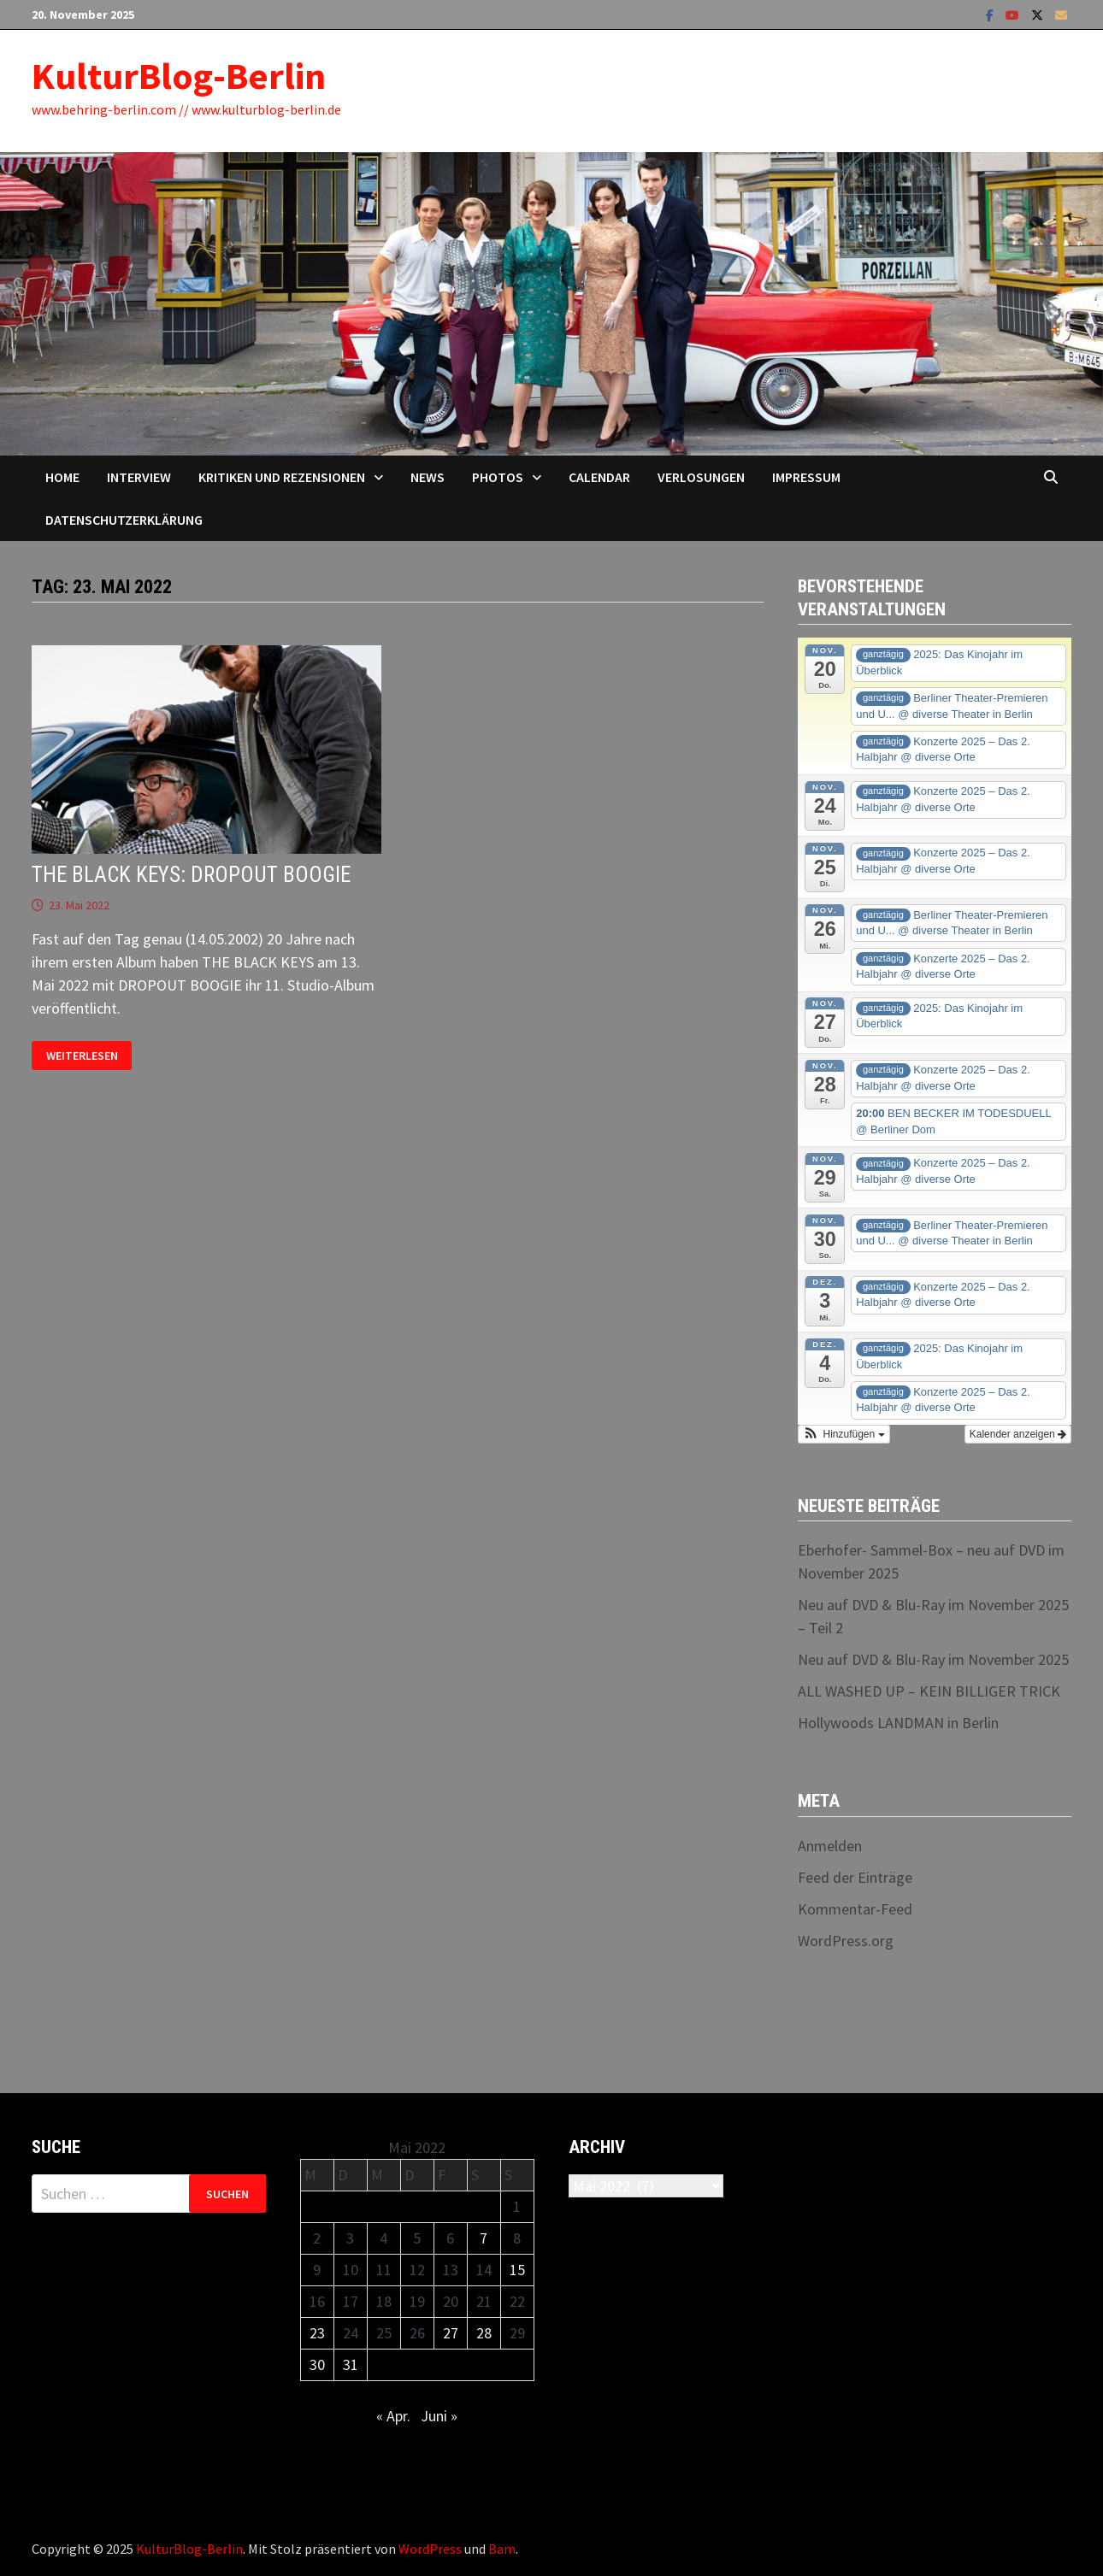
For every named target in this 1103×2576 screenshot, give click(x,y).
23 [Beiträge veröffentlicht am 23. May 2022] (317, 2333)
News (427, 476)
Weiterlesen (81, 1056)
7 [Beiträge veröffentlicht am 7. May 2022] (483, 2238)
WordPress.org (846, 1940)
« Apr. (393, 2416)
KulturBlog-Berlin (179, 75)
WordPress (430, 2548)
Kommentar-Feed (855, 1909)
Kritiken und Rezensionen (281, 476)
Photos (497, 476)
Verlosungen (701, 476)
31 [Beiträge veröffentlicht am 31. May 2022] (350, 2364)
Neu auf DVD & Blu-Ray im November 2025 (933, 1659)
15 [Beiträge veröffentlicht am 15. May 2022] (517, 2269)
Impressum (806, 476)
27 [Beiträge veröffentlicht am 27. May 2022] (450, 2333)
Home (62, 476)
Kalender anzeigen (1018, 1434)
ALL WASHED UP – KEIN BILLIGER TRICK (929, 1691)
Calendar (599, 476)
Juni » (439, 2416)
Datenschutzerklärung (124, 519)
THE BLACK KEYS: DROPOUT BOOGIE (191, 874)
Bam (502, 2548)
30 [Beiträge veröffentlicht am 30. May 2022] (317, 2364)
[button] (844, 1434)
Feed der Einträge (855, 1877)
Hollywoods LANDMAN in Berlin (898, 1722)
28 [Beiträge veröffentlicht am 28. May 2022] (484, 2333)
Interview (139, 476)
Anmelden (830, 1846)
